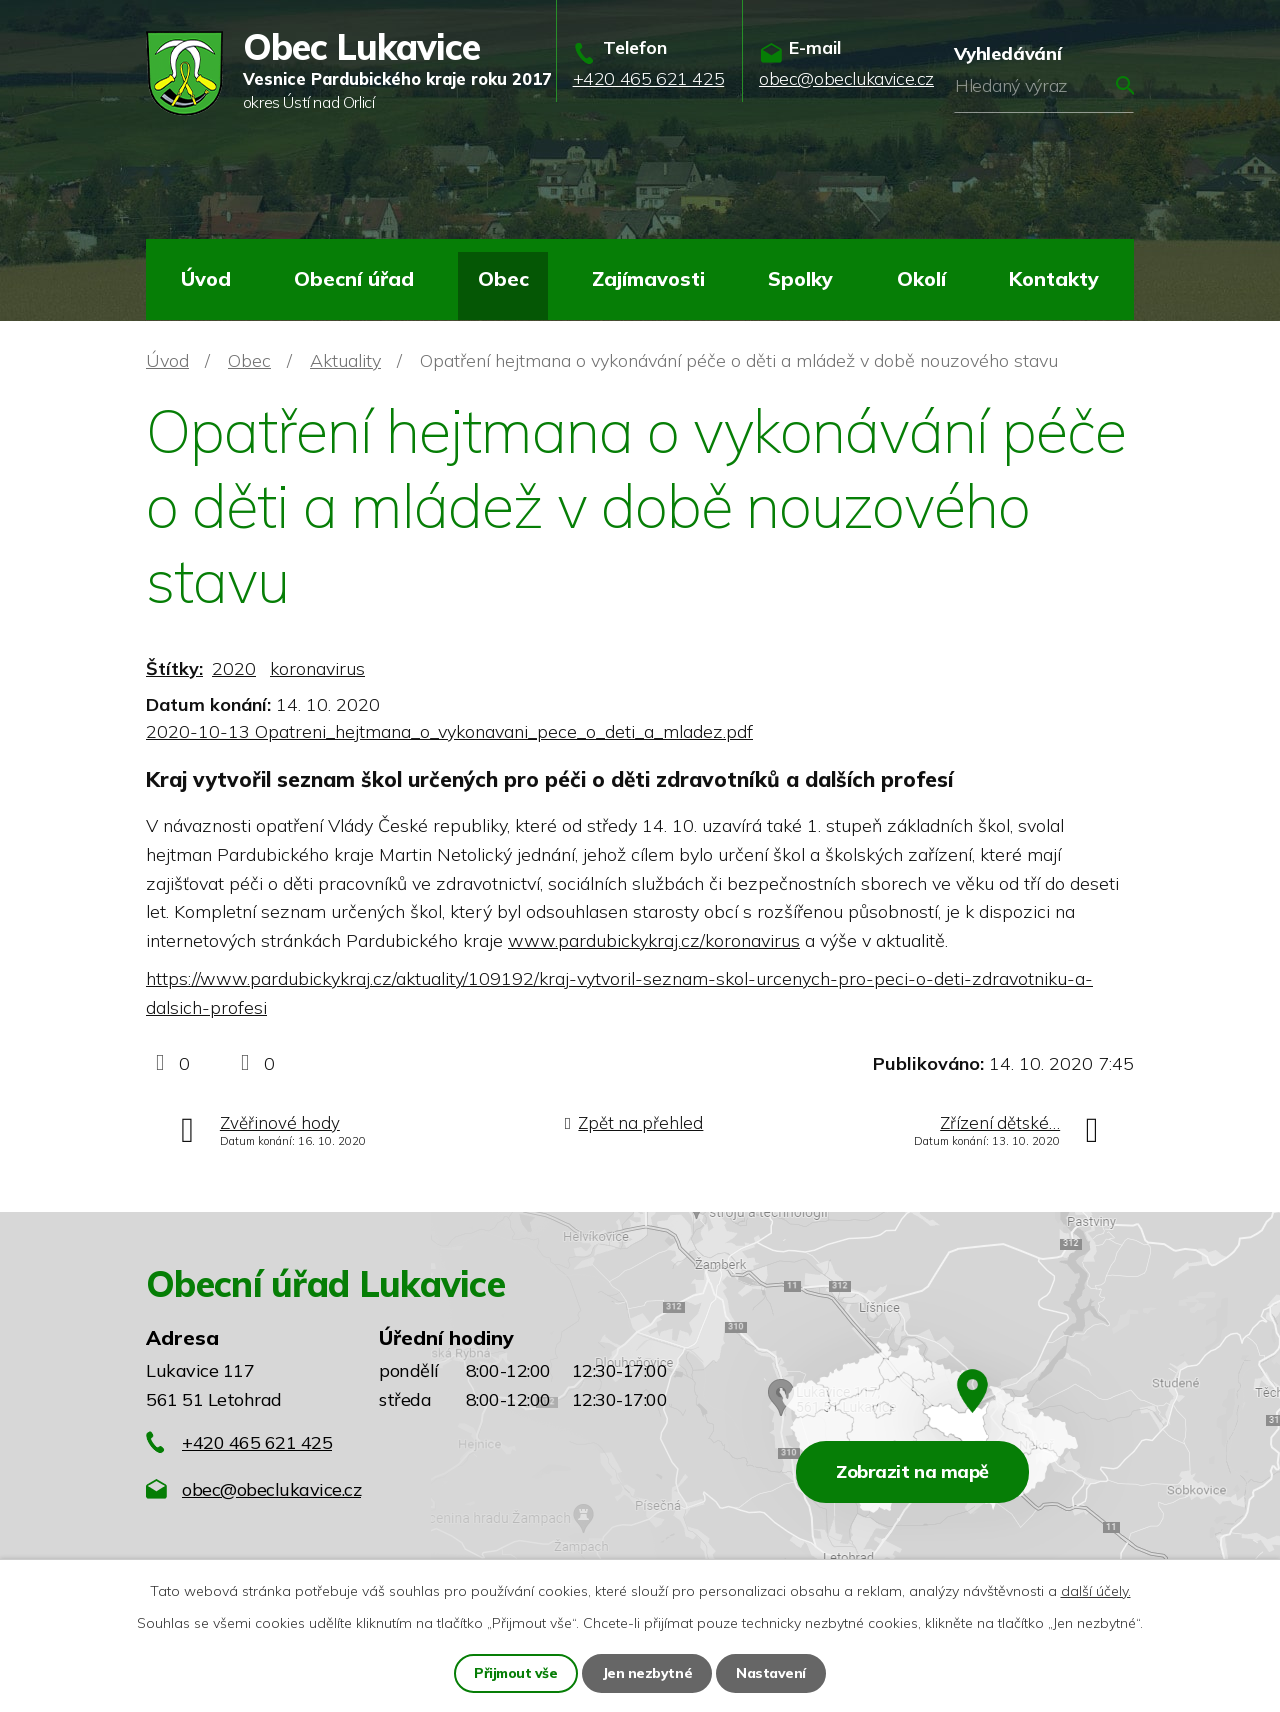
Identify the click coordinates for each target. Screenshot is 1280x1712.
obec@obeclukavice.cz (271, 1489)
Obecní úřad (354, 278)
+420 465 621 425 (257, 1442)
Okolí (921, 278)
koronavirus (317, 668)
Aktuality (345, 360)
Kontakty (1054, 278)
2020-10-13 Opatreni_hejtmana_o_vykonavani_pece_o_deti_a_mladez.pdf (449, 731)
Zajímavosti (648, 278)
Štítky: (174, 668)
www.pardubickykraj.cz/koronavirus (654, 940)
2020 (234, 668)
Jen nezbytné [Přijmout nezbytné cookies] (648, 1673)
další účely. (1096, 1591)
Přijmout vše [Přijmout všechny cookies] (516, 1673)
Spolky (800, 278)
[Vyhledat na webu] (1044, 85)
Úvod (206, 278)
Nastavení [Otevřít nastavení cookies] (772, 1673)
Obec (503, 278)
